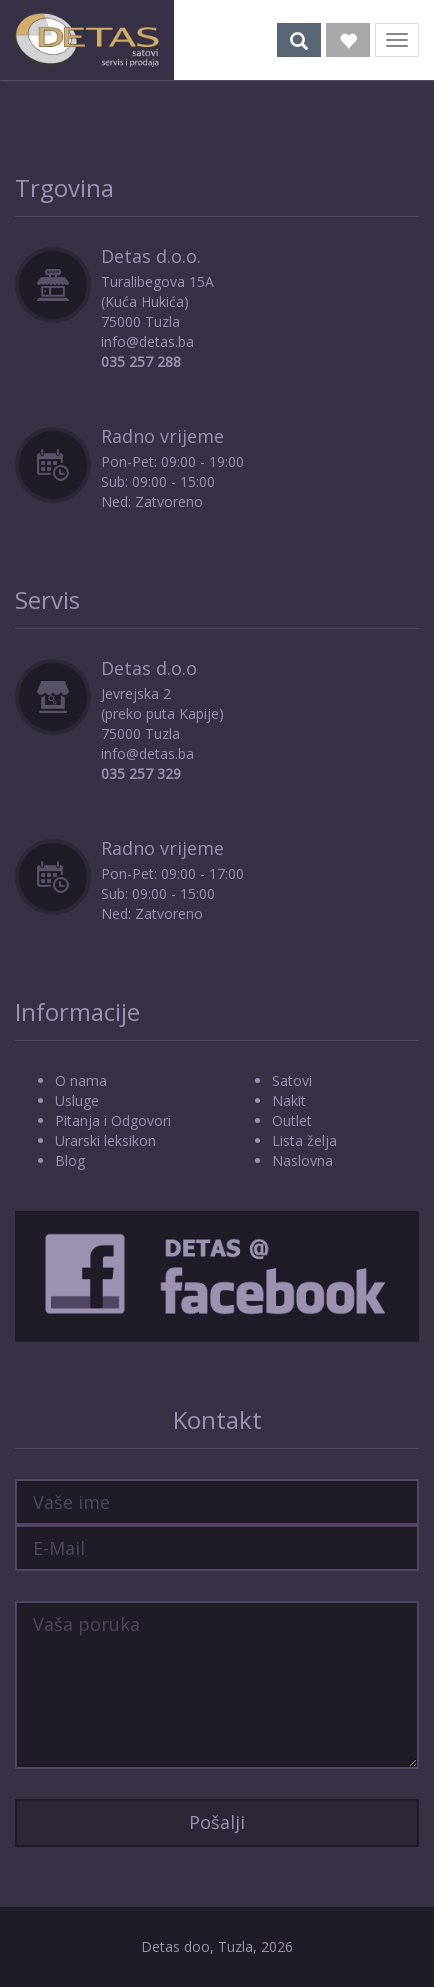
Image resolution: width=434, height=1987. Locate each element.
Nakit (289, 1100)
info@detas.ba (147, 341)
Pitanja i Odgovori (113, 1120)
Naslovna (302, 1160)
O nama (81, 1080)
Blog (70, 1160)
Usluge (77, 1100)
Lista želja (304, 1140)
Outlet (292, 1120)
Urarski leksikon (105, 1140)
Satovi (292, 1080)
